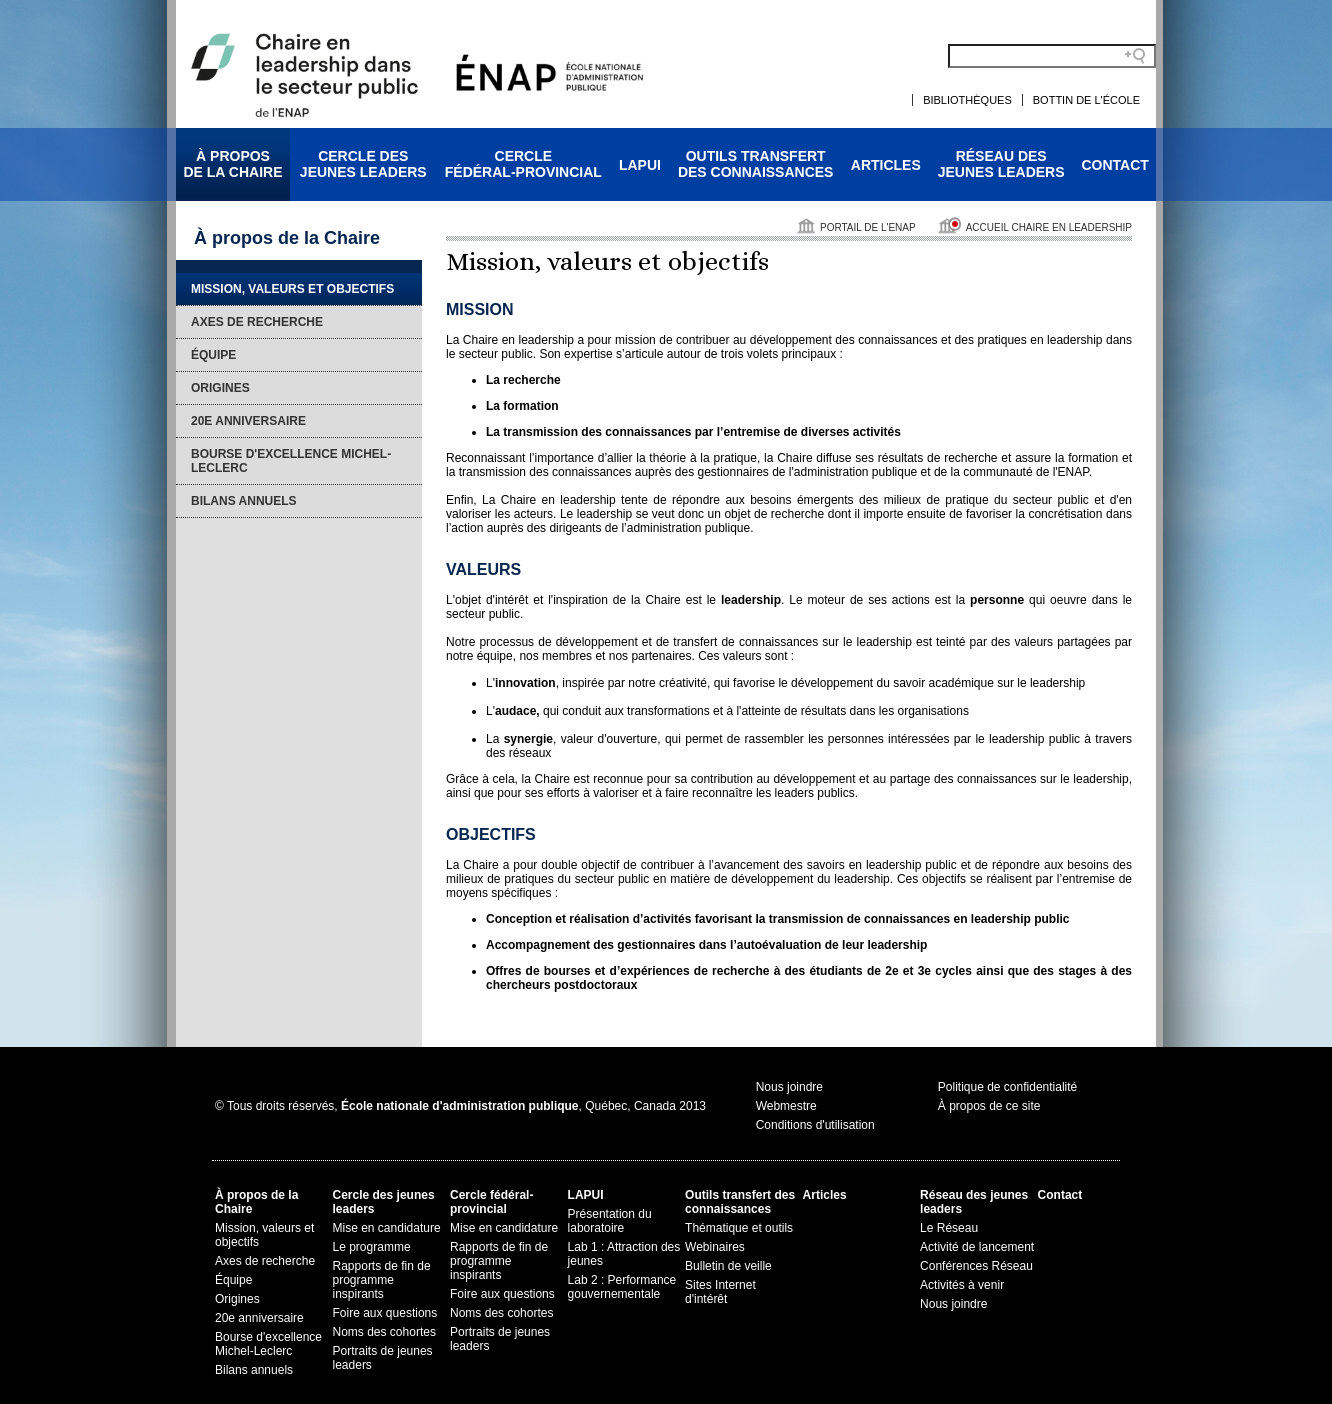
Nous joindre (789, 1087)
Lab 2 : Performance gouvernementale (622, 1287)
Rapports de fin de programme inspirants (382, 1280)
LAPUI (640, 165)
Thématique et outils (739, 1228)
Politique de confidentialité (1007, 1087)
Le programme (372, 1247)
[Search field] (1052, 56)
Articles (886, 165)
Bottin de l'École (1086, 100)
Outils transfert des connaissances (740, 1202)
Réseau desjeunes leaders (1001, 164)
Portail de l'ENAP (868, 227)
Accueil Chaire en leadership (1049, 227)
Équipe (213, 355)
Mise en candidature (387, 1228)
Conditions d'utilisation (815, 1125)
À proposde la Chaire (232, 164)
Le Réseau (949, 1228)
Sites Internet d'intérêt (720, 1292)
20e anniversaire (248, 421)
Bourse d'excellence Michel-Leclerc (291, 461)
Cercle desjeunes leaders (363, 164)
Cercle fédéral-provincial (491, 1202)
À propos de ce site (989, 1106)
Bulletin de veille (728, 1266)
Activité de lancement (977, 1247)
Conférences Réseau (976, 1266)
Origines (220, 388)
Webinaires (715, 1247)
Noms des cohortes (384, 1332)
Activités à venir (962, 1285)
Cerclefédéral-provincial (523, 164)
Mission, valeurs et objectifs (292, 289)
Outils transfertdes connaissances (756, 164)
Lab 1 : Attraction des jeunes (624, 1254)
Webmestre (786, 1106)
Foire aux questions (385, 1313)
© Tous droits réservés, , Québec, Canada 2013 (460, 1106)
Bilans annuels (244, 501)
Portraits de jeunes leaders (383, 1358)
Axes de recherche (257, 322)
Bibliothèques (967, 100)
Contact (1115, 165)
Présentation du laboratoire (610, 1221)
